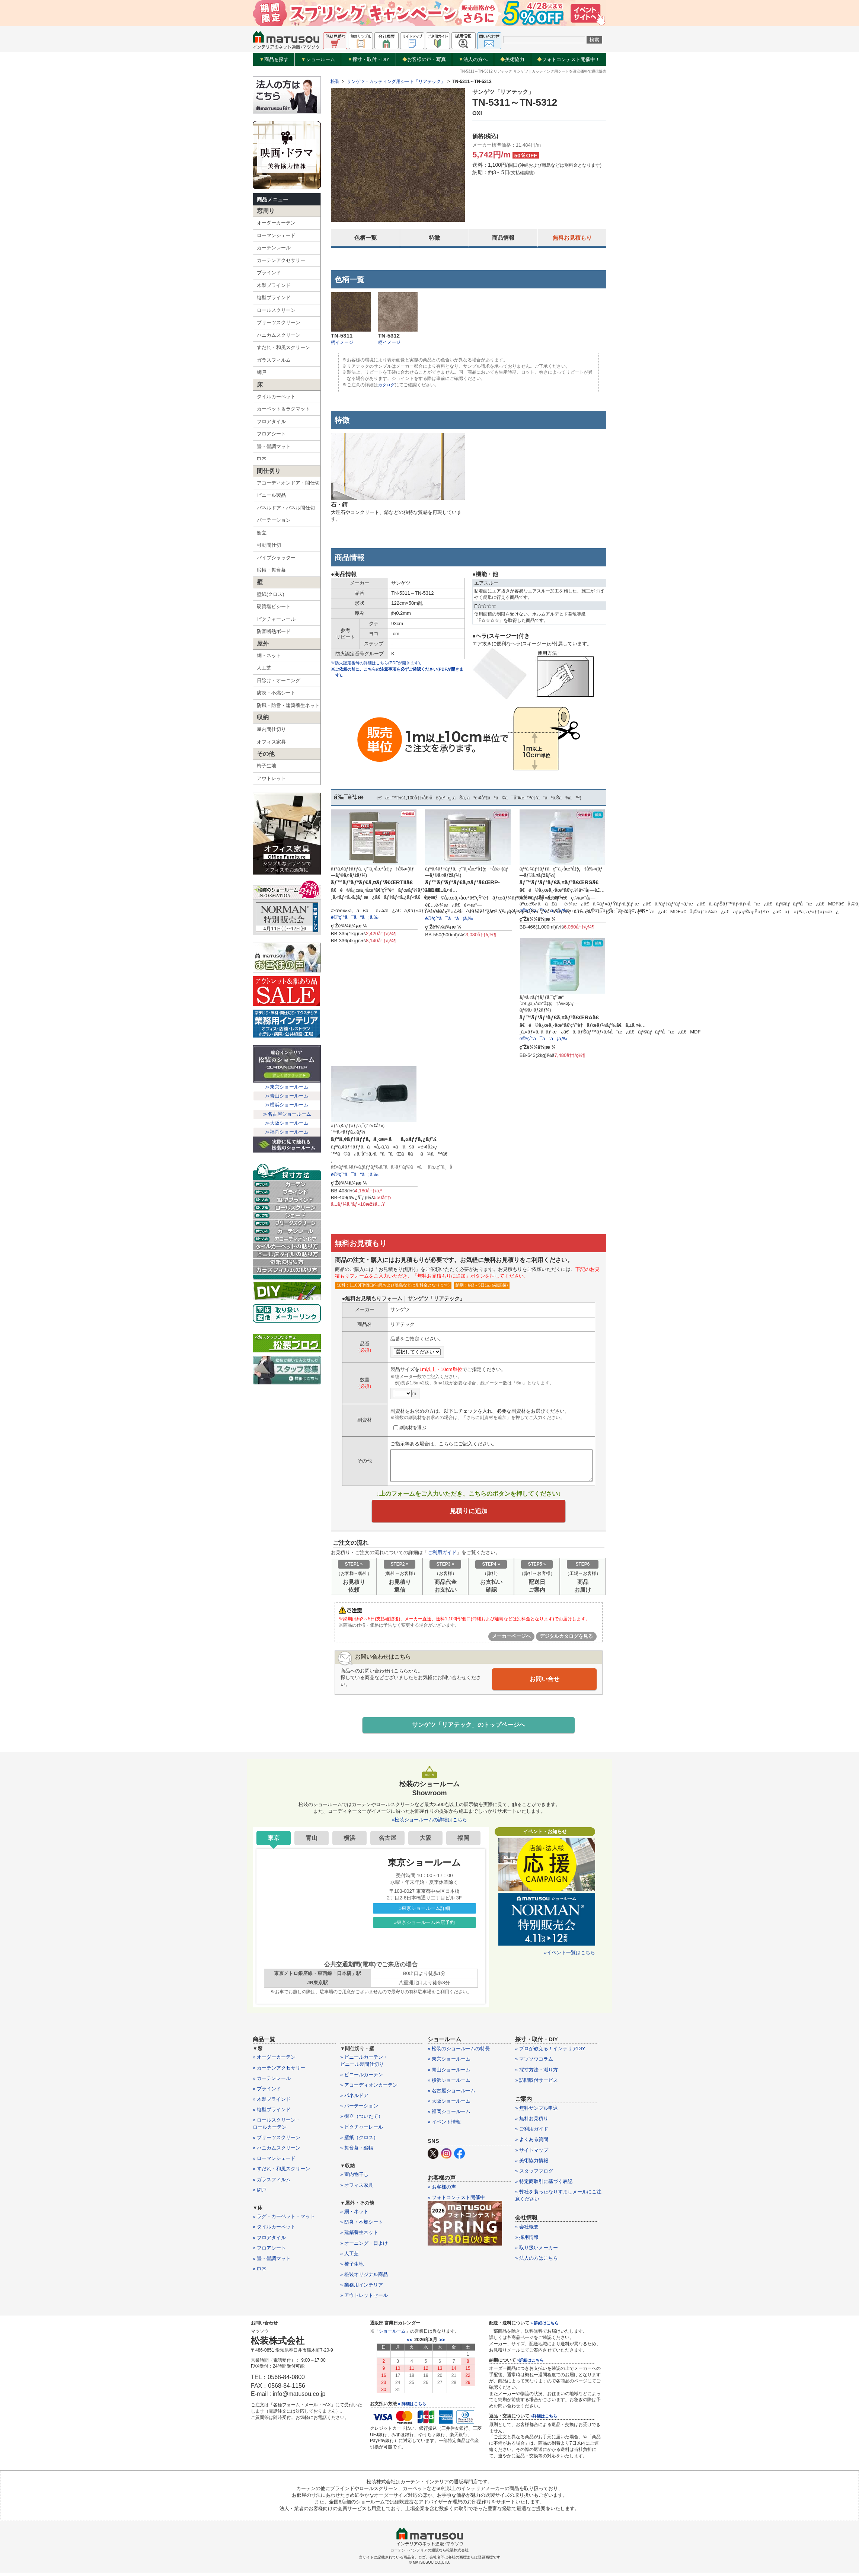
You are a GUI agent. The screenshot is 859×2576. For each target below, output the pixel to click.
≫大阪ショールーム (287, 1123)
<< (409, 2343)
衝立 (261, 533)
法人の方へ (473, 59)
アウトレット (271, 778)
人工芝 (264, 668)
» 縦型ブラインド (272, 2113)
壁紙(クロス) (270, 594)
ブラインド (269, 272)
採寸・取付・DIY (369, 59)
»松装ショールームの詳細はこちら (429, 1823)
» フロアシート (269, 2251)
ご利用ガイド (442, 1555)
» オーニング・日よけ (364, 2246)
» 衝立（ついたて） (361, 2120)
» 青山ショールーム (449, 2073)
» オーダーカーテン (274, 2061)
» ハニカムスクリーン (276, 2151)
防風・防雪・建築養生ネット (288, 705)
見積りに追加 (468, 1512)
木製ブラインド (274, 285)
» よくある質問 (531, 2143)
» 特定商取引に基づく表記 (543, 2185)
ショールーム (318, 59)
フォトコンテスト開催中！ (568, 59)
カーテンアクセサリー (281, 260)
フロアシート (271, 434)
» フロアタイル (269, 2241)
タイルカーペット (276, 396)
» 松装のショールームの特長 (459, 2052)
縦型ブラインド (274, 297)
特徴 (434, 237)
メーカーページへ (511, 1639)
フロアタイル (271, 421)
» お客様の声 (442, 2190)
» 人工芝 (349, 2257)
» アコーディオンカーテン (368, 2088)
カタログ (387, 384)
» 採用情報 (527, 2241)
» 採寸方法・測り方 (536, 2073)
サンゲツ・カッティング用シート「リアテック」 (396, 81)
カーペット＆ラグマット (283, 409)
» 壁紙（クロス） (359, 2141)
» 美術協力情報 (531, 2164)
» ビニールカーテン (361, 2078)
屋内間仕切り (271, 729)
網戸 (261, 372)
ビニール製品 (271, 495)
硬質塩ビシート (274, 606)
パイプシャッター (276, 557)
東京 (274, 1841)
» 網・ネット (354, 2215)
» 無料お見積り (531, 2122)
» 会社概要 (527, 2230)
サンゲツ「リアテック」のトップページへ (468, 1728)
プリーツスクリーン (278, 322)
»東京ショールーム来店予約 (424, 1926)
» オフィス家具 (356, 2188)
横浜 (349, 1841)
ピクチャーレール (276, 619)
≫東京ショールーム (287, 1087)
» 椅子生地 (352, 2267)
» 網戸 (259, 2193)
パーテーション (274, 520)
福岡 (463, 1841)
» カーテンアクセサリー (279, 2071)
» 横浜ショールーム (449, 2083)
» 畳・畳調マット (272, 2262)
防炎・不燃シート (276, 693)
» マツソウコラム (534, 2062)
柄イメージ (342, 342)
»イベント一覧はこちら (569, 1956)
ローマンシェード (276, 235)
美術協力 (512, 59)
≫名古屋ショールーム (287, 1114)
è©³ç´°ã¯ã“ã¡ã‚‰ (355, 917)
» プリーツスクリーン (276, 2141)
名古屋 (387, 1841)
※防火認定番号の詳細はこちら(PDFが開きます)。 (381, 662)
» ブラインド (267, 2092)
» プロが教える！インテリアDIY (550, 2052)
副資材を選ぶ (409, 1427)
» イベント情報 (444, 2125)
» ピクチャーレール (361, 2130)
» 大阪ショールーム (449, 2104)
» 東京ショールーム (449, 2062)
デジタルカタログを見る (566, 1639)
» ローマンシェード (274, 2162)
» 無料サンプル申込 (536, 2112)
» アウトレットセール (364, 2299)
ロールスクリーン (276, 310)
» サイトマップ (531, 2153)
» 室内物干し (354, 2178)
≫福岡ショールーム (287, 1132)
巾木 (261, 458)
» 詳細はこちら (412, 2407)
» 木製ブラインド (272, 2103)
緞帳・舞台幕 (271, 570)
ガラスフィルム (274, 360)
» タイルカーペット (274, 2230)
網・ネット (269, 655)
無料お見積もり (572, 237)
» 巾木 (259, 2272)
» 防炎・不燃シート (361, 2225)
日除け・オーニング (278, 680)
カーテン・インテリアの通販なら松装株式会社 (429, 2553)
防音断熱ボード (274, 631)
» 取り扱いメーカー (536, 2251)
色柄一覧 (365, 237)
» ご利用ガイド (531, 2132)
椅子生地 (266, 765)
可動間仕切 (269, 545)
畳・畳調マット (274, 446)
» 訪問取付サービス (536, 2083)
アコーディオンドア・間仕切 (288, 483)
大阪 (425, 1841)
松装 (334, 81)
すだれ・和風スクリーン (283, 347)
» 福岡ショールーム (449, 2115)
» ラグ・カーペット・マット (284, 2220)
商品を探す (273, 59)
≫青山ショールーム (287, 1096)
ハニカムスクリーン (278, 335)
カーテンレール (274, 247)
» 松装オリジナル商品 (364, 2278)
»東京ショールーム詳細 (424, 1912)
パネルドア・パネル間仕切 (286, 508)
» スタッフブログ (534, 2174)
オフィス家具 (271, 742)
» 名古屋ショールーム (451, 2094)
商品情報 (503, 237)
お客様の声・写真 (424, 59)
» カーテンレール (272, 2081)
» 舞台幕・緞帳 (356, 2151)
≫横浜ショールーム (287, 1105)
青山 (311, 1841)
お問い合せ (544, 1681)
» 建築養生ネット (359, 2236)
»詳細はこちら (530, 2363)
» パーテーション (359, 2109)
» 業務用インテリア (361, 2288)
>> (442, 2343)
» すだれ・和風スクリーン (281, 2172)
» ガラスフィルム (272, 2183)
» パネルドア (354, 2099)
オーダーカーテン (276, 223)
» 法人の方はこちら (536, 2262)
